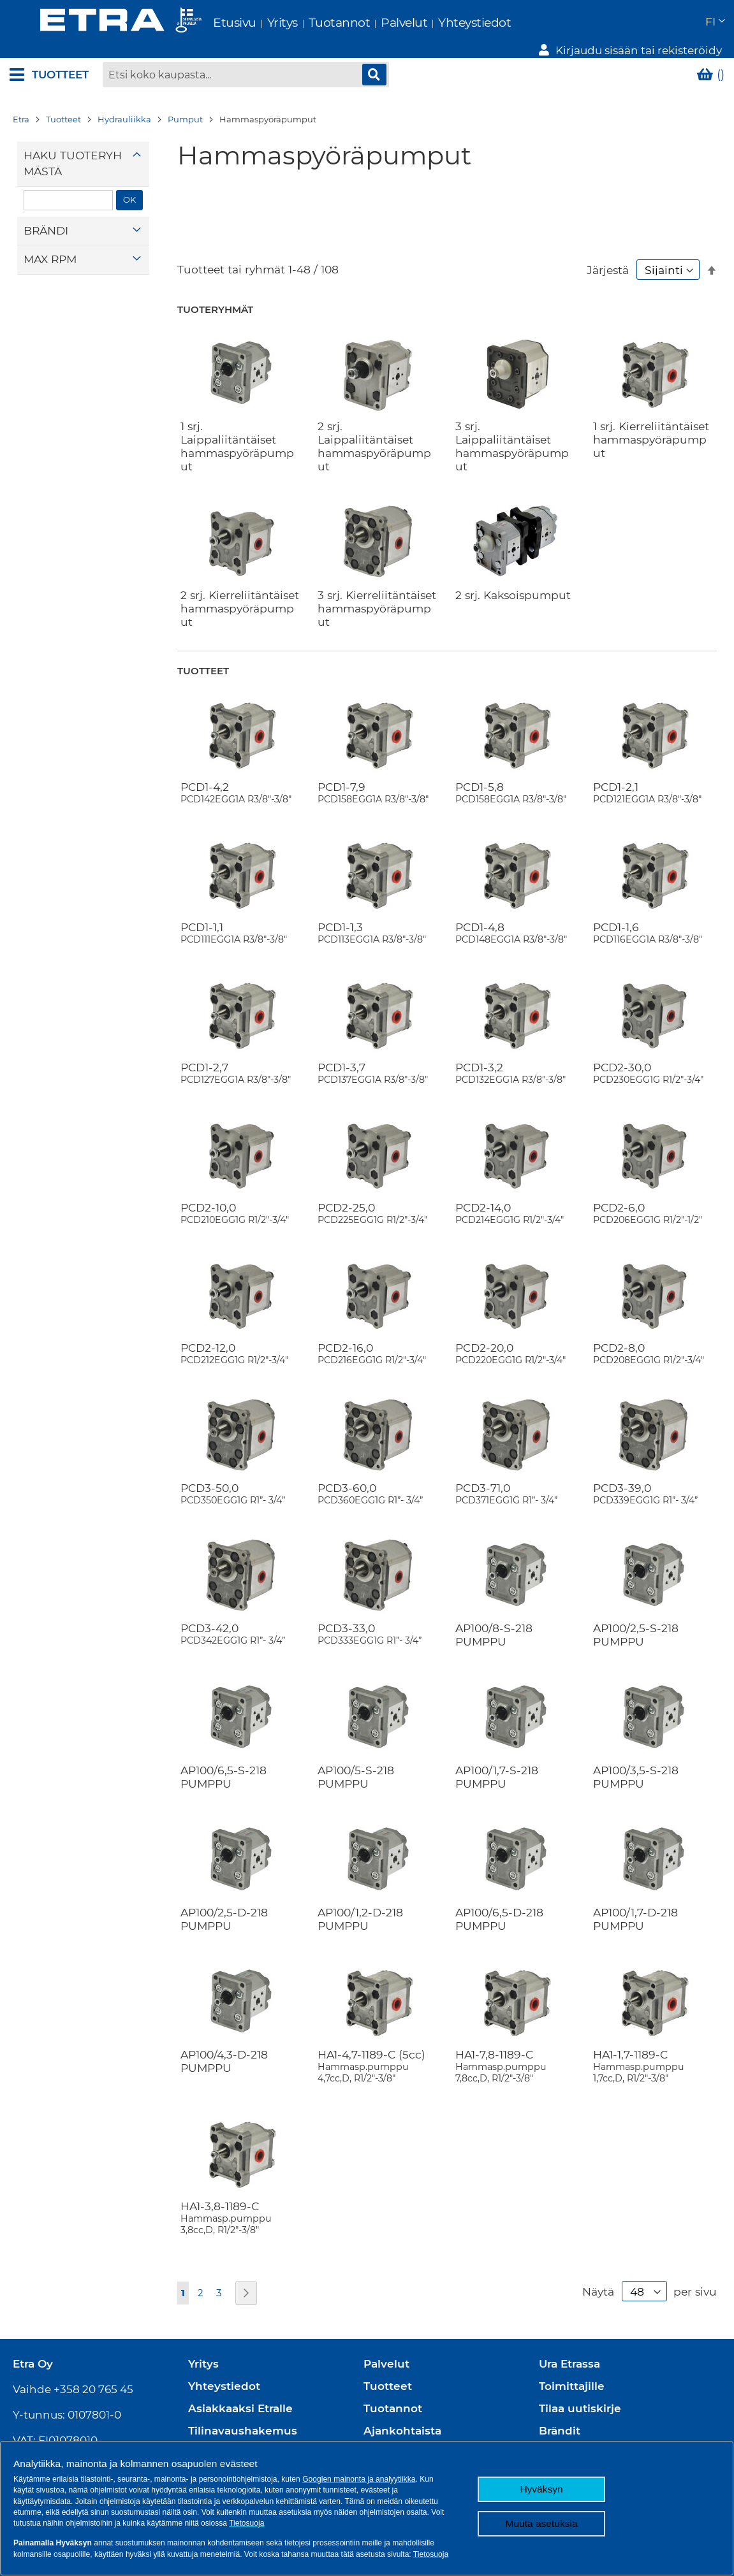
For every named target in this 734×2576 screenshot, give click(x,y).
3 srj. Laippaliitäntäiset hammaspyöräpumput (512, 431)
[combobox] (245, 60)
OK (129, 185)
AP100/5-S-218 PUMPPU (356, 1762)
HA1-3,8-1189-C (240, 2203)
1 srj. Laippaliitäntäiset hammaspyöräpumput (237, 431)
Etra (21, 105)
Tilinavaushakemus (242, 2416)
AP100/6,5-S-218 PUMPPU (223, 1762)
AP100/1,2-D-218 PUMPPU (360, 1905)
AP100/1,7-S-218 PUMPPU (496, 1762)
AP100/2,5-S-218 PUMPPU (636, 1620)
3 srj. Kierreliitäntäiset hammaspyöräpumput (377, 594)
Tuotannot (309, 22)
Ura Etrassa (569, 2349)
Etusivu (204, 22)
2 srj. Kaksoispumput (513, 580)
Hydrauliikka (124, 105)
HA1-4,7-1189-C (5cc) (378, 2052)
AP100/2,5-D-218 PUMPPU (224, 1905)
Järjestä (608, 256)
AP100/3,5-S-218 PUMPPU (636, 1762)
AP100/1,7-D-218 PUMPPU (635, 1905)
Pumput (185, 105)
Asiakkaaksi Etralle (240, 2394)
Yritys (252, 22)
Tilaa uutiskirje (580, 2394)
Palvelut (373, 22)
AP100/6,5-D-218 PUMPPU (499, 1905)
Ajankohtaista (402, 2416)
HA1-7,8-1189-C (515, 2052)
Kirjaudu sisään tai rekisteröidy (638, 23)
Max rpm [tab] (50, 245)
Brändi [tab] (46, 215)
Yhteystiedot (443, 22)
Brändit (559, 2416)
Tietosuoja (246, 2523)
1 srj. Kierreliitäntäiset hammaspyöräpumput (651, 425)
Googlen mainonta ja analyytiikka (358, 2479)
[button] (507, 22)
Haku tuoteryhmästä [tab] (73, 149)
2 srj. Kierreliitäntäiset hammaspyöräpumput (239, 594)
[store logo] (90, 22)
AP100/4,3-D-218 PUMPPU (224, 2047)
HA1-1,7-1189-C (653, 2052)
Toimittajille (572, 2372)
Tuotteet (63, 105)
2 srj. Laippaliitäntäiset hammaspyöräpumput (374, 431)
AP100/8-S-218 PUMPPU (493, 1620)
